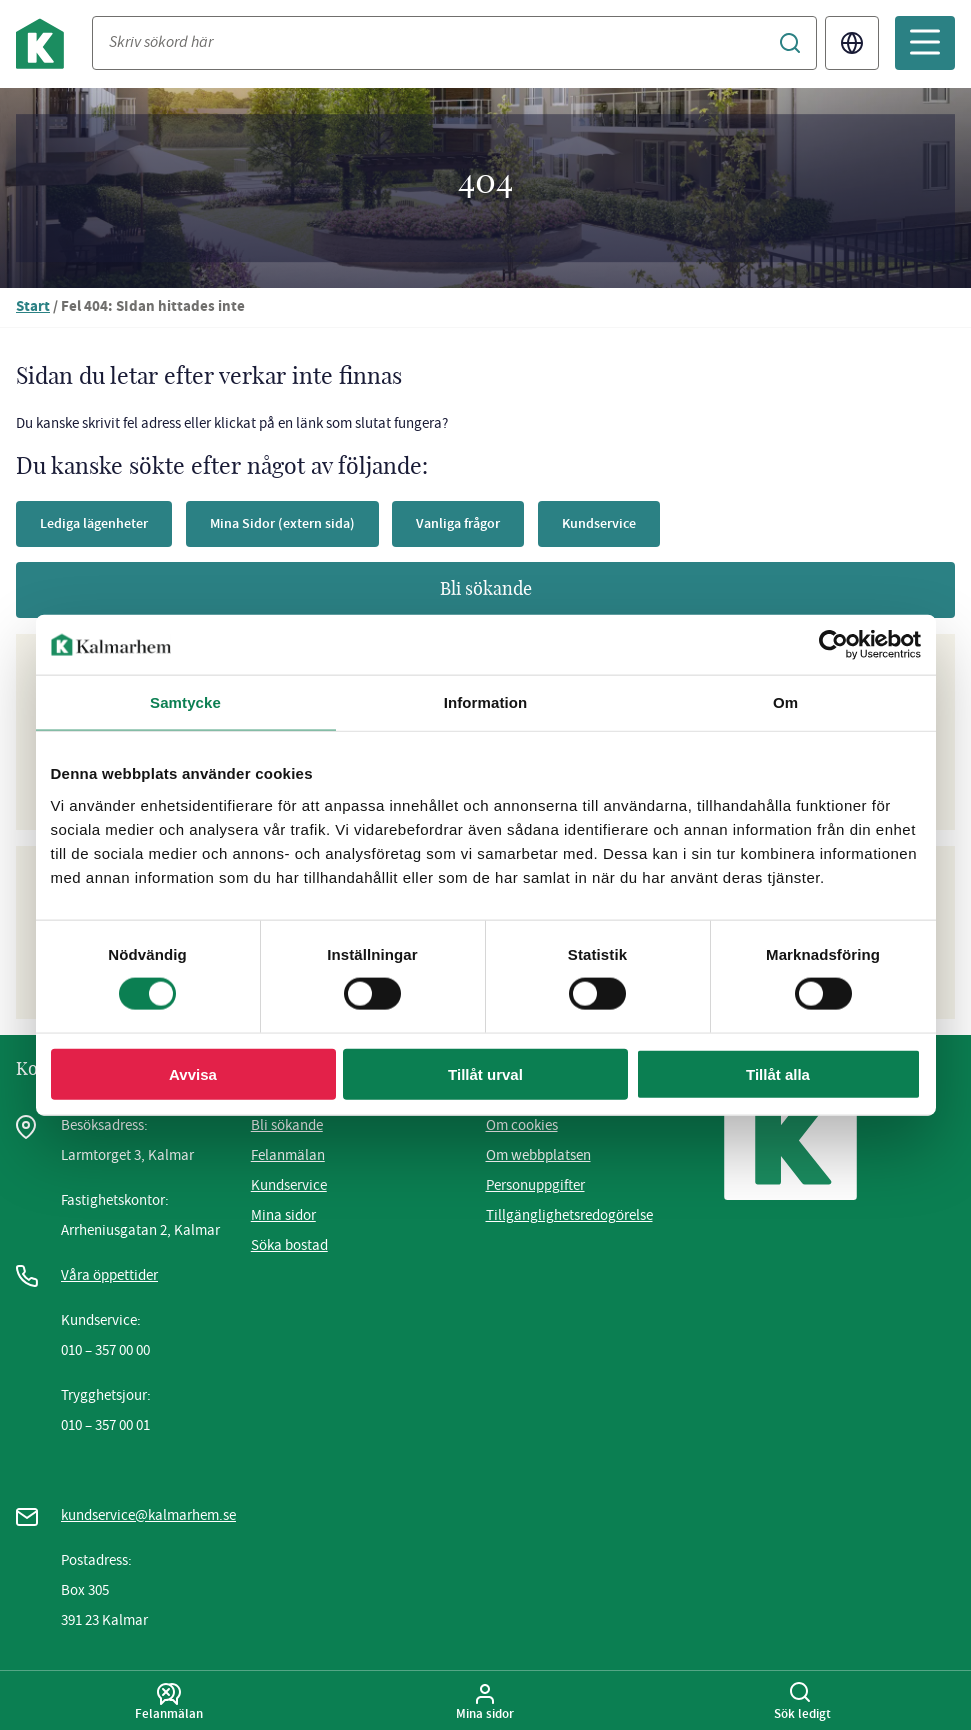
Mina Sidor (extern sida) (293, 523)
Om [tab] (785, 702)
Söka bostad (289, 1245)
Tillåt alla (778, 1073)
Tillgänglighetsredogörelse (569, 1215)
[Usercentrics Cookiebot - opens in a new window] (833, 645)
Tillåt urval (485, 1073)
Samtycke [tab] (185, 702)
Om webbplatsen (538, 1155)
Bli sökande (486, 590)
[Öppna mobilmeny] (925, 43)
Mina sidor (283, 1215)
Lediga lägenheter (98, 523)
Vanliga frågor (477, 523)
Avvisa (193, 1073)
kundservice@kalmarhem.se (148, 1515)
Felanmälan (288, 1155)
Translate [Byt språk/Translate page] (852, 43)
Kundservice (623, 523)
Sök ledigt (802, 1702)
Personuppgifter (535, 1185)
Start (33, 307)
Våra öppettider (109, 1275)
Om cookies (522, 1125)
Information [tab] (486, 702)
